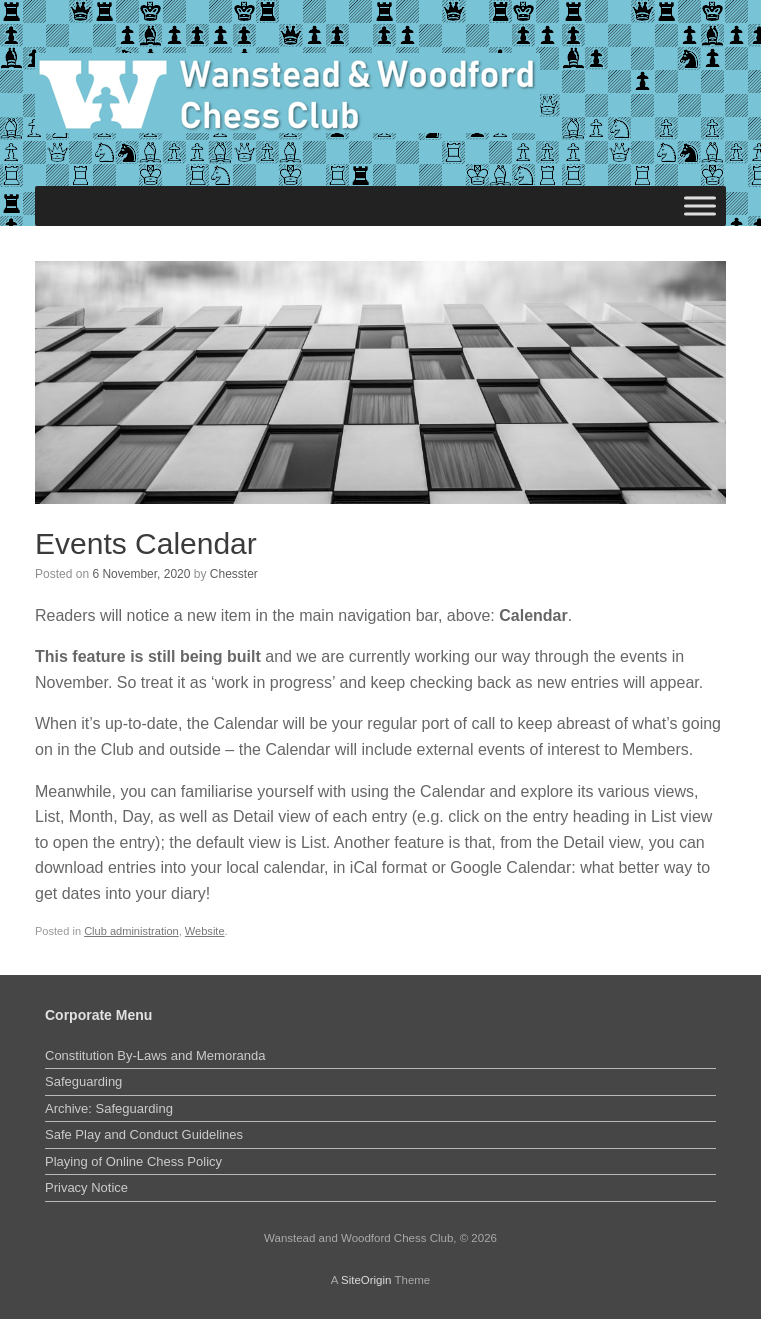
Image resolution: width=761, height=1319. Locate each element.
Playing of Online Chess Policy (133, 1161)
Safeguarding (83, 1081)
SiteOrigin (366, 1280)
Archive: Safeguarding (109, 1108)
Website (205, 931)
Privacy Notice (86, 1187)
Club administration (131, 931)
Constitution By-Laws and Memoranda (155, 1055)
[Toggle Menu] (700, 205)
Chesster (234, 574)
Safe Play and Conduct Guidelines (144, 1134)
